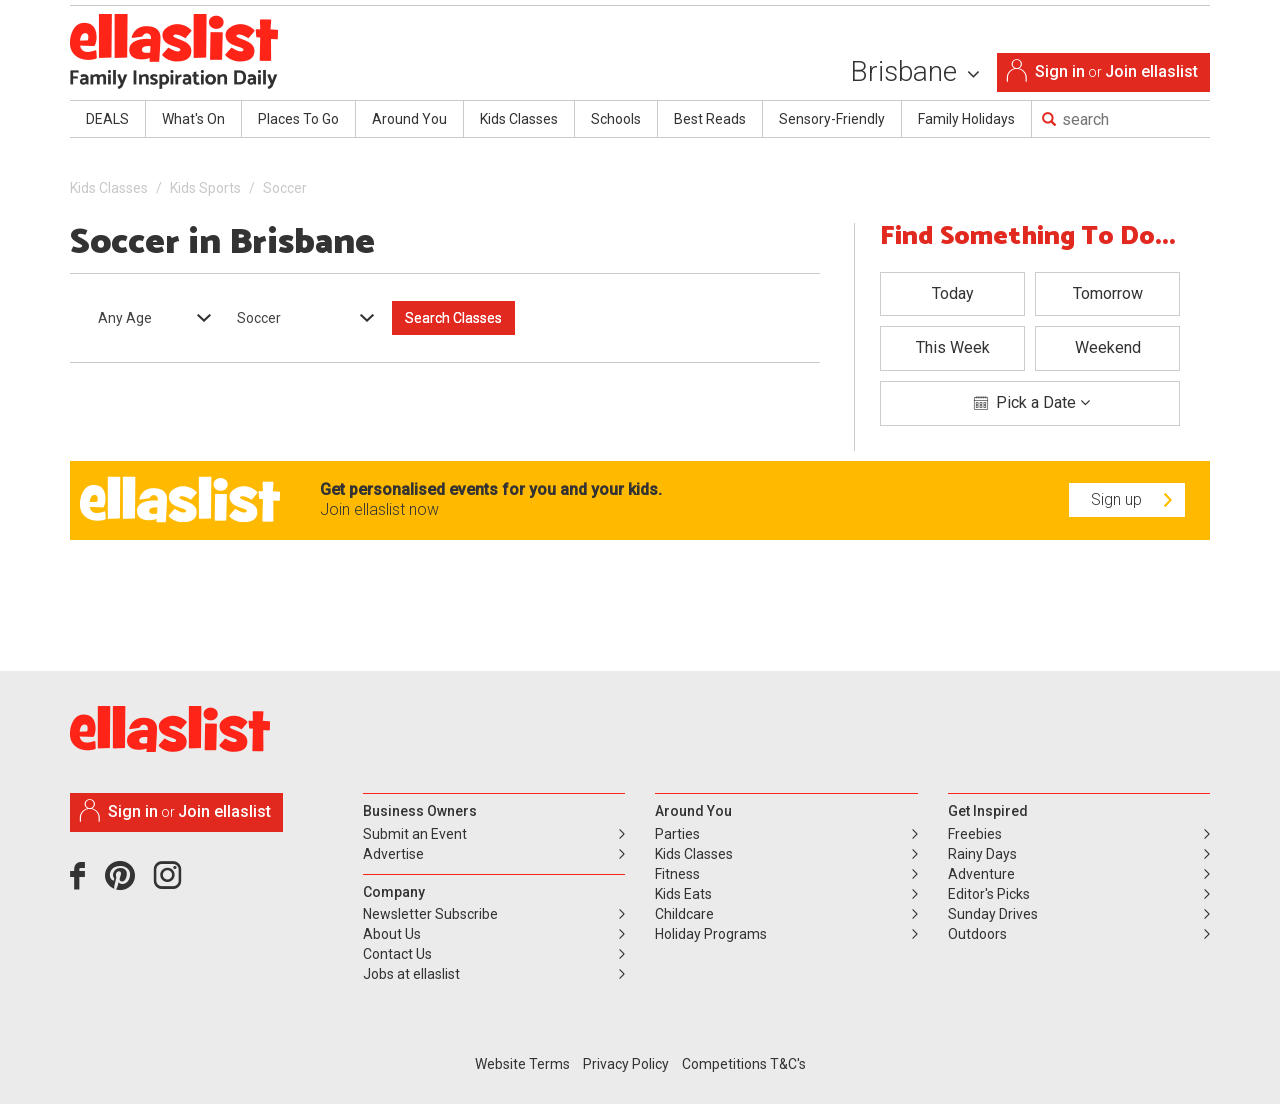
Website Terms (522, 1064)
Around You (409, 119)
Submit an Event (415, 834)
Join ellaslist (1151, 71)
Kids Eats (683, 894)
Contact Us (397, 954)
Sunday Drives (993, 914)
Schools (616, 119)
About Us (392, 934)
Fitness (677, 874)
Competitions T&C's (744, 1064)
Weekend (1108, 347)
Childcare (684, 914)
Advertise (393, 854)
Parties (677, 834)
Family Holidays (966, 119)
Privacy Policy (626, 1064)
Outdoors (977, 934)
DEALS (107, 119)
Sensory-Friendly (832, 119)
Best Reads (710, 119)
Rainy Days (982, 854)
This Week (953, 347)
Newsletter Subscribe (430, 914)
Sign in (1060, 71)
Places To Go (298, 119)
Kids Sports (205, 188)
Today (953, 293)
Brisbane (915, 71)
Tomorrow (1108, 293)
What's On (193, 119)
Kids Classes (519, 119)
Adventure (981, 874)
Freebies (975, 834)
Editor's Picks (989, 894)
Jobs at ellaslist (411, 974)
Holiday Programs (711, 934)
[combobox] (148, 318)
